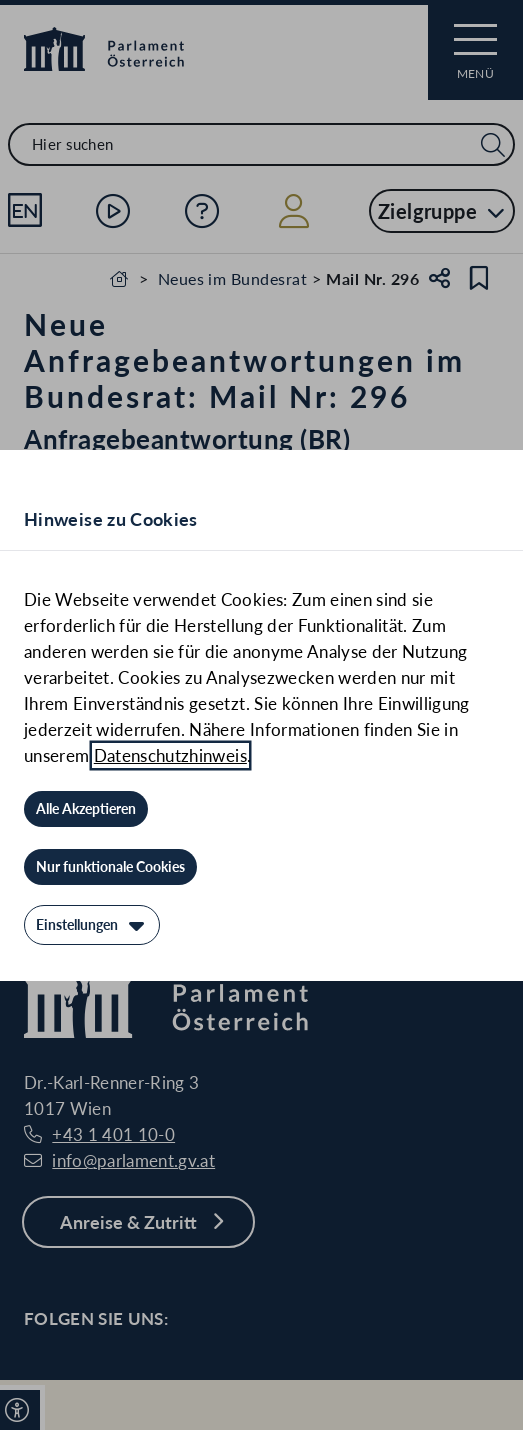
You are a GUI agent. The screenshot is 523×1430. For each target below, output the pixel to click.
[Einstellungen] (92, 925)
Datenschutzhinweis (170, 755)
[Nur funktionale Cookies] (110, 867)
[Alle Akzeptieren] (86, 809)
